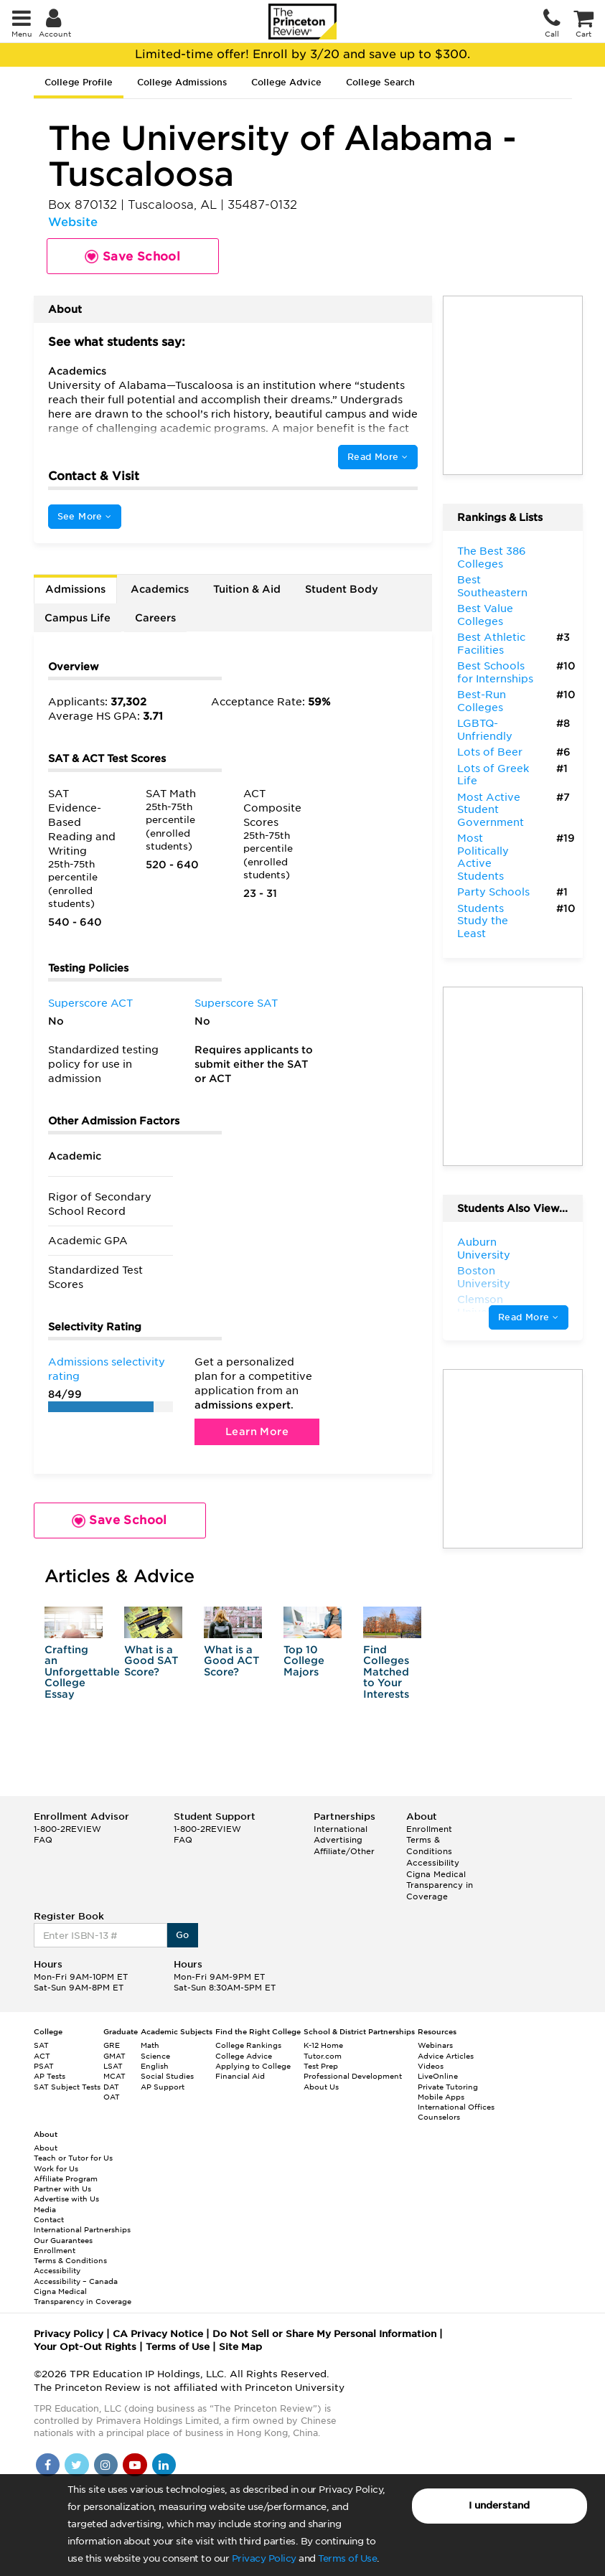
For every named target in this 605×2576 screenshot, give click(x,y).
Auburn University (483, 1248)
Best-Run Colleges (481, 701)
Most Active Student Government (490, 809)
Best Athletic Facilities (491, 643)
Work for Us (56, 2168)
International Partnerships (82, 2229)
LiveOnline (438, 2076)
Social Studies (167, 2076)
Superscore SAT (236, 1003)
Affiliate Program (66, 2178)
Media (45, 2209)
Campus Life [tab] (77, 618)
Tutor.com (323, 2055)
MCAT (114, 2076)
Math (150, 2045)
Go (182, 1934)
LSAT (113, 2066)
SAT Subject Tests (67, 2086)
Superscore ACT (90, 1003)
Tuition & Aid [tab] (247, 589)
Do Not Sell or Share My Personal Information (324, 2333)
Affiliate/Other (344, 1851)
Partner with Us (62, 2188)
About (45, 2147)
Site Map (240, 2346)
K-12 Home (323, 2045)
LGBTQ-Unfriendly (484, 730)
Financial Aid (240, 2076)
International (340, 1829)
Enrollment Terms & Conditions (429, 1840)
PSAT (44, 2066)
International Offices (456, 2106)
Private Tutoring (448, 2086)
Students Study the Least (482, 921)
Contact (49, 2219)
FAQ (43, 1840)
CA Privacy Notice (158, 2333)
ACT (42, 2055)
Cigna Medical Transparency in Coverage (439, 1885)
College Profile (78, 82)
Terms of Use (347, 2558)
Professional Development (353, 2076)
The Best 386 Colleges (491, 557)
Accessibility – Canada (76, 2281)
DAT (111, 2086)
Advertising (338, 1840)
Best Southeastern (492, 586)
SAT (41, 2045)
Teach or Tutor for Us (73, 2157)
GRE (111, 2045)
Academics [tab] (160, 589)
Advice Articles (446, 2055)
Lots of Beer (489, 752)
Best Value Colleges (485, 615)
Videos (431, 2066)
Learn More (257, 1431)
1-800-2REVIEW (67, 1829)
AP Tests (49, 2076)
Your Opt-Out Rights (85, 2346)
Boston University (483, 1277)
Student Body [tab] (341, 589)
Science (155, 2055)
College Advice (286, 82)
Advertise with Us (66, 2198)
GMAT (114, 2055)
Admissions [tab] (75, 589)
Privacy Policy (264, 2558)
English (155, 2066)
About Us (321, 2086)
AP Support (162, 2086)
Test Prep (321, 2066)
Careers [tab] (155, 618)
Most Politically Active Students (483, 857)
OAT (111, 2096)
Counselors (439, 2116)
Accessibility (432, 1863)
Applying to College (253, 2066)
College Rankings (248, 2045)
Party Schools (493, 892)
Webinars (435, 2045)
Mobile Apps (441, 2096)
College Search (380, 82)
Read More (377, 456)
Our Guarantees (63, 2240)
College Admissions (182, 82)
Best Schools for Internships (495, 672)
